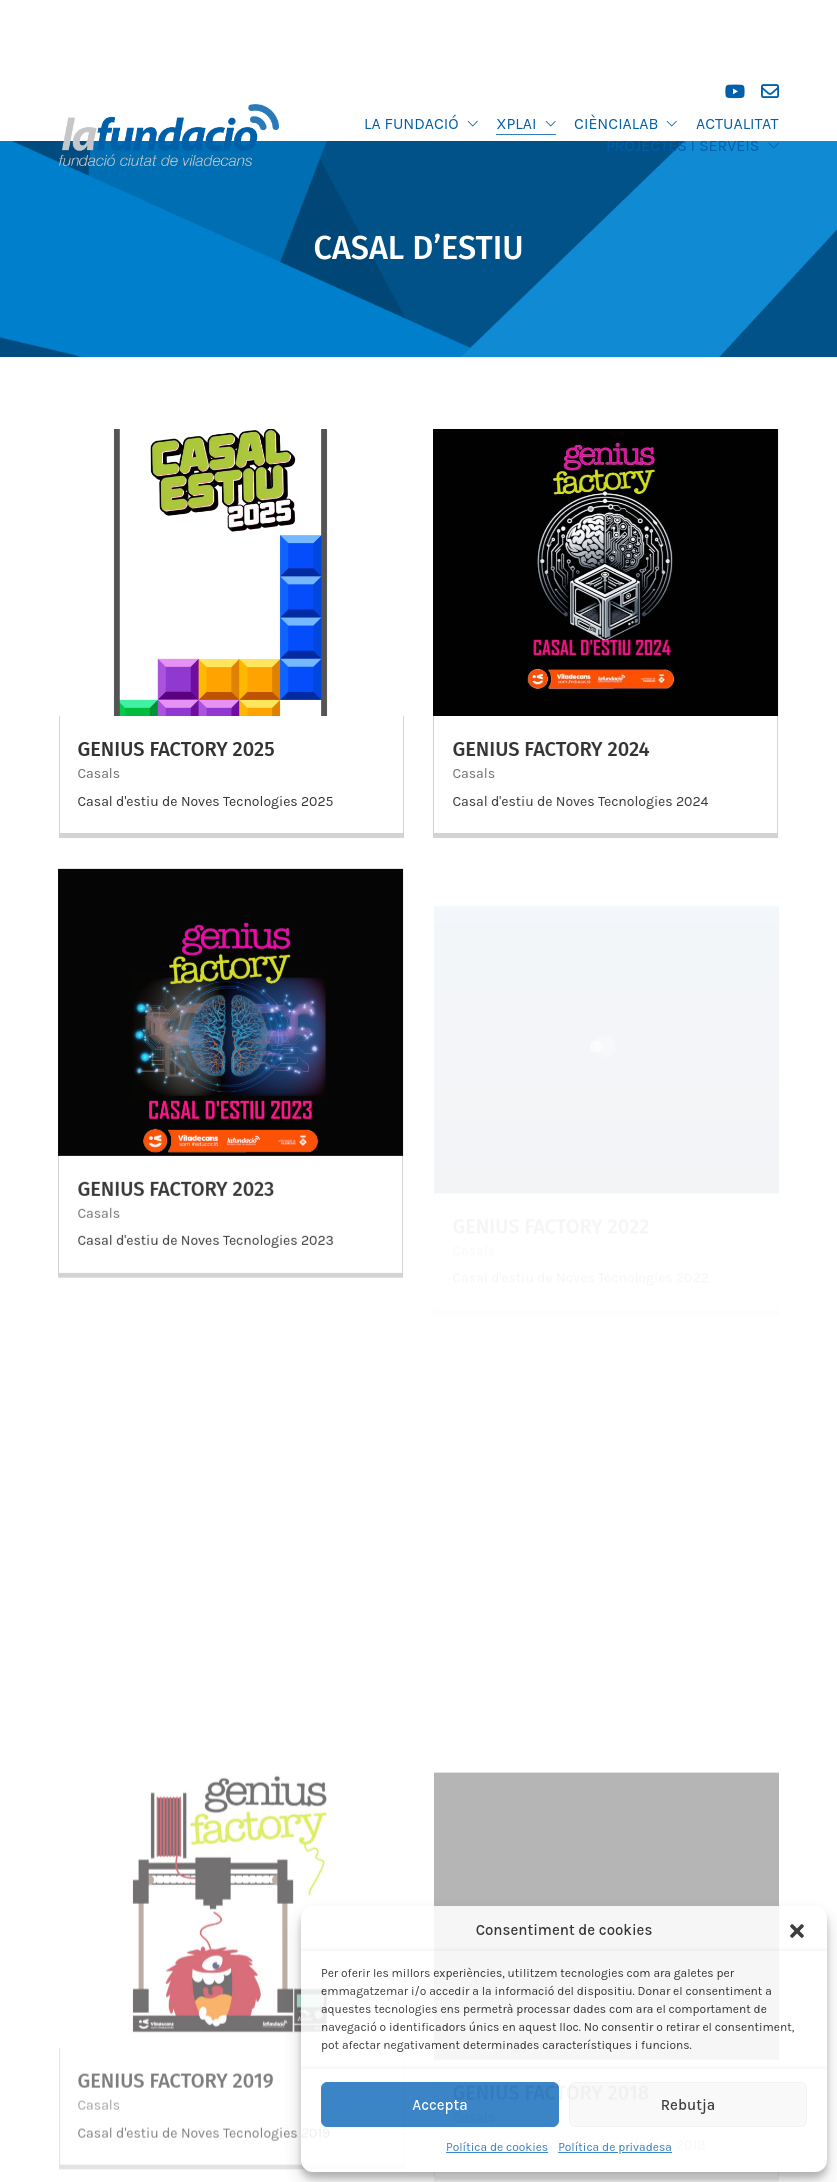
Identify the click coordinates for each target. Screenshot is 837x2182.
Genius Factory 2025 (176, 749)
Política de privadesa (615, 2147)
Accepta (440, 2105)
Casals (99, 773)
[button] (797, 1931)
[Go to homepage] (169, 135)
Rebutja (688, 2105)
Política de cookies (497, 2147)
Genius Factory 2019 (176, 2098)
